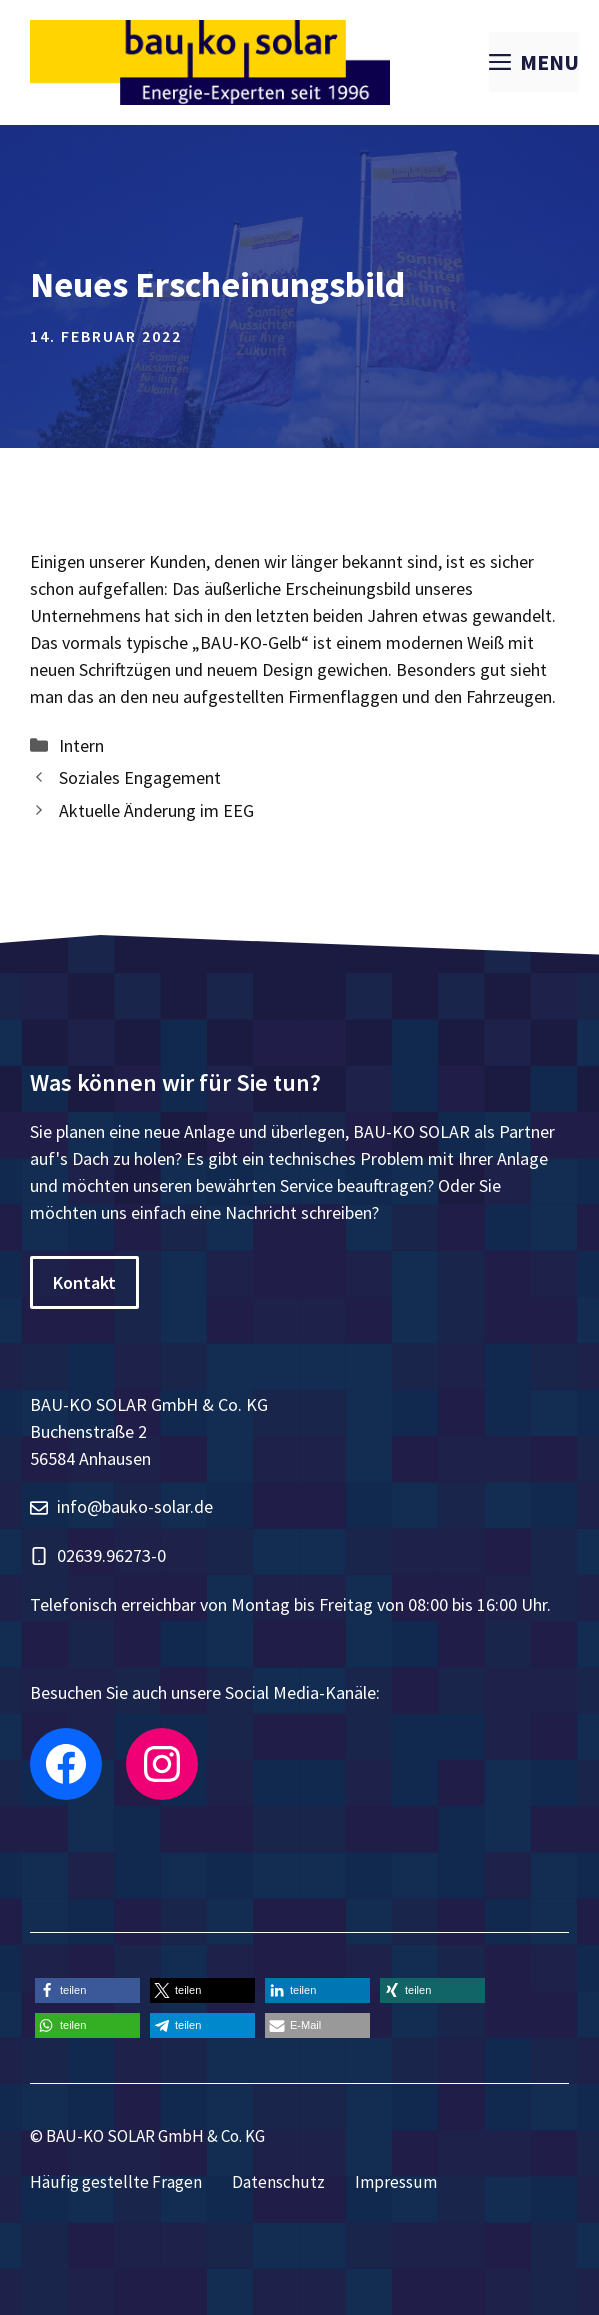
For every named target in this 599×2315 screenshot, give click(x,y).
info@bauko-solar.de (135, 1506)
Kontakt (84, 1282)
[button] (87, 1990)
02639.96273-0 (111, 1555)
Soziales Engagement (140, 777)
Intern (81, 745)
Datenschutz (278, 2182)
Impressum (396, 2182)
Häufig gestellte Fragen (116, 2182)
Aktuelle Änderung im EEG (156, 810)
